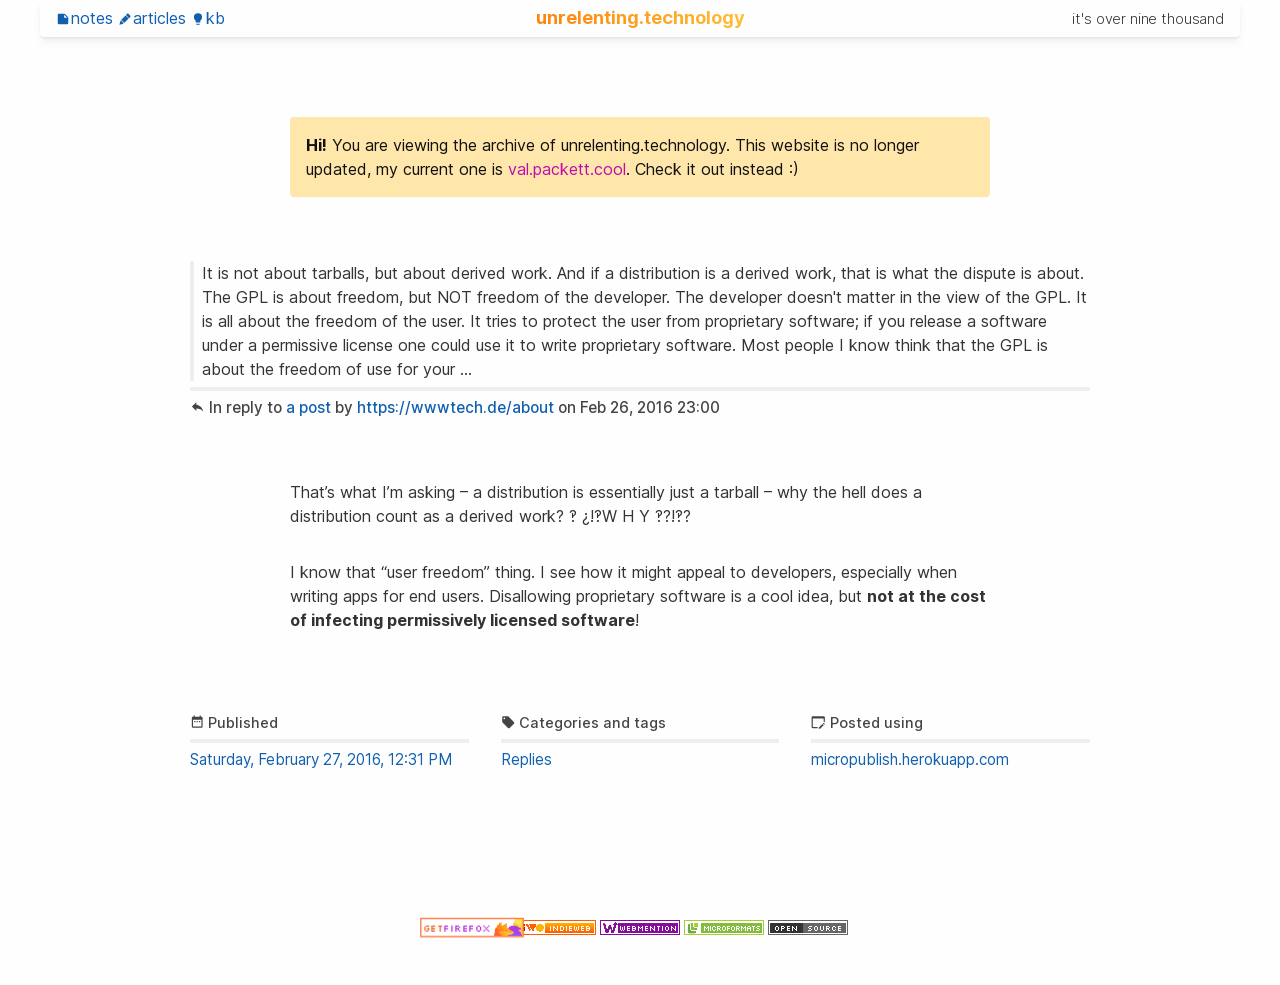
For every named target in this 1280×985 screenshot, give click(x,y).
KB (208, 18)
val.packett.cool (567, 169)
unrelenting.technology (640, 17)
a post (308, 407)
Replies (526, 759)
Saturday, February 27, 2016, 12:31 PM (321, 759)
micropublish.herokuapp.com (910, 759)
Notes (84, 18)
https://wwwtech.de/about (455, 407)
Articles (152, 18)
